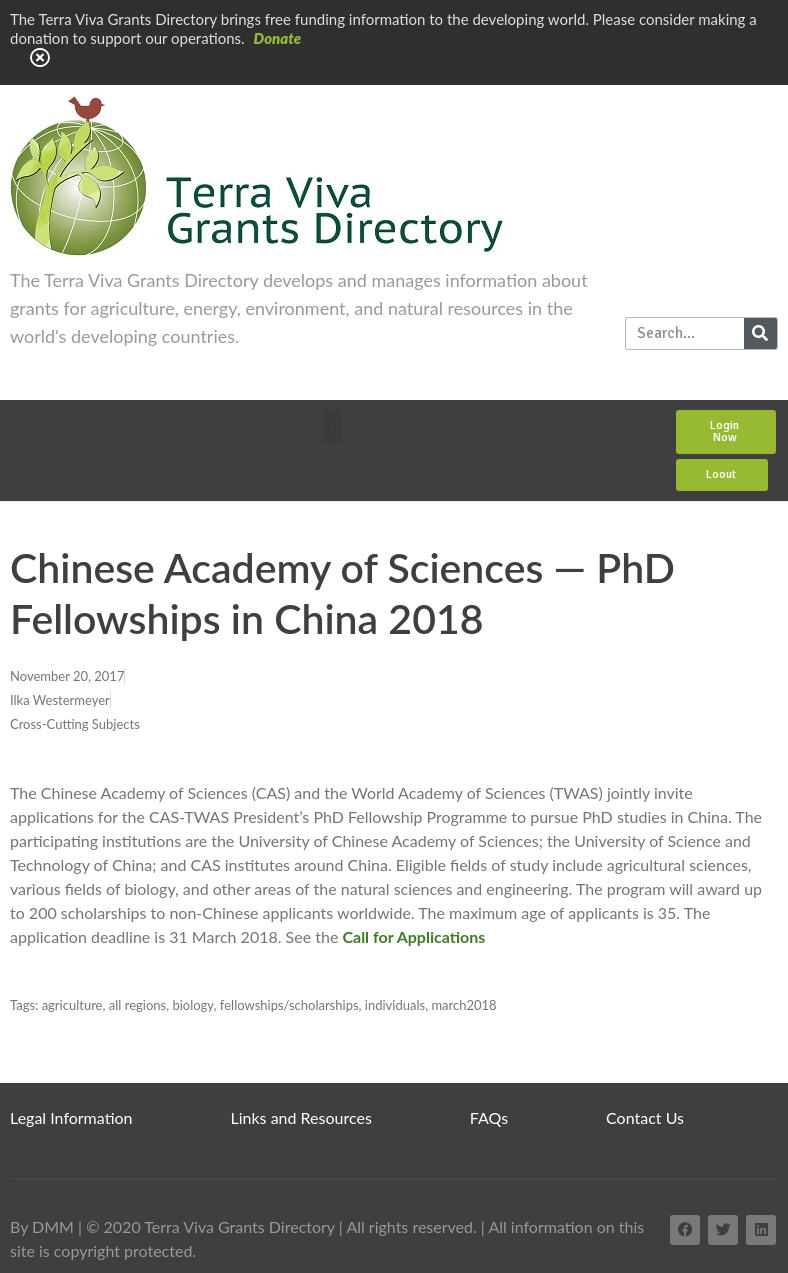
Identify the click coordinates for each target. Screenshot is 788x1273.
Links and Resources (301, 1117)
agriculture (72, 1005)
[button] (332, 426)
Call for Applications (413, 936)
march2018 (463, 1005)
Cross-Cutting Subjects (75, 724)
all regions (137, 1005)
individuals (395, 1005)
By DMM (42, 1226)
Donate (278, 38)
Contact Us (645, 1117)
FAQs (489, 1117)
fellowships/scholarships (289, 1005)
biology (192, 1005)
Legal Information (71, 1117)
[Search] (760, 333)
